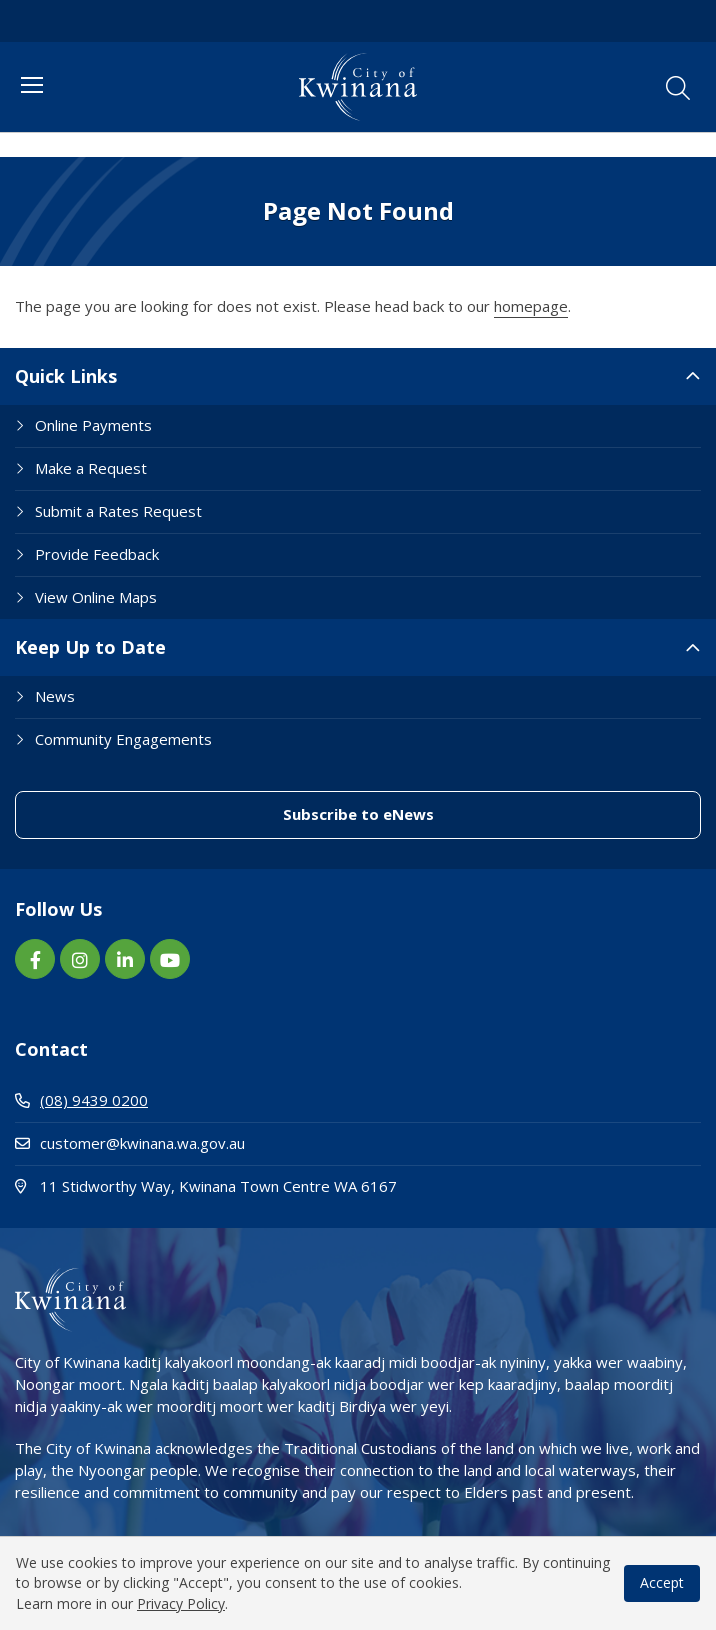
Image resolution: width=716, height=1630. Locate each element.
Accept (662, 1582)
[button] (678, 88)
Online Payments (93, 425)
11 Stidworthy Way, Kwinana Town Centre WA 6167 (284, 1185)
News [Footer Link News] (55, 696)
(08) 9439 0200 (81, 1100)
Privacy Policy (181, 1603)
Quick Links (66, 376)
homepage (531, 306)
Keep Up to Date (90, 647)
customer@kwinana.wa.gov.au (130, 1143)
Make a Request (91, 468)
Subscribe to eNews (358, 814)
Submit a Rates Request (118, 511)
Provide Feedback (97, 554)
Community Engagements (123, 739)
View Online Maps (96, 597)
